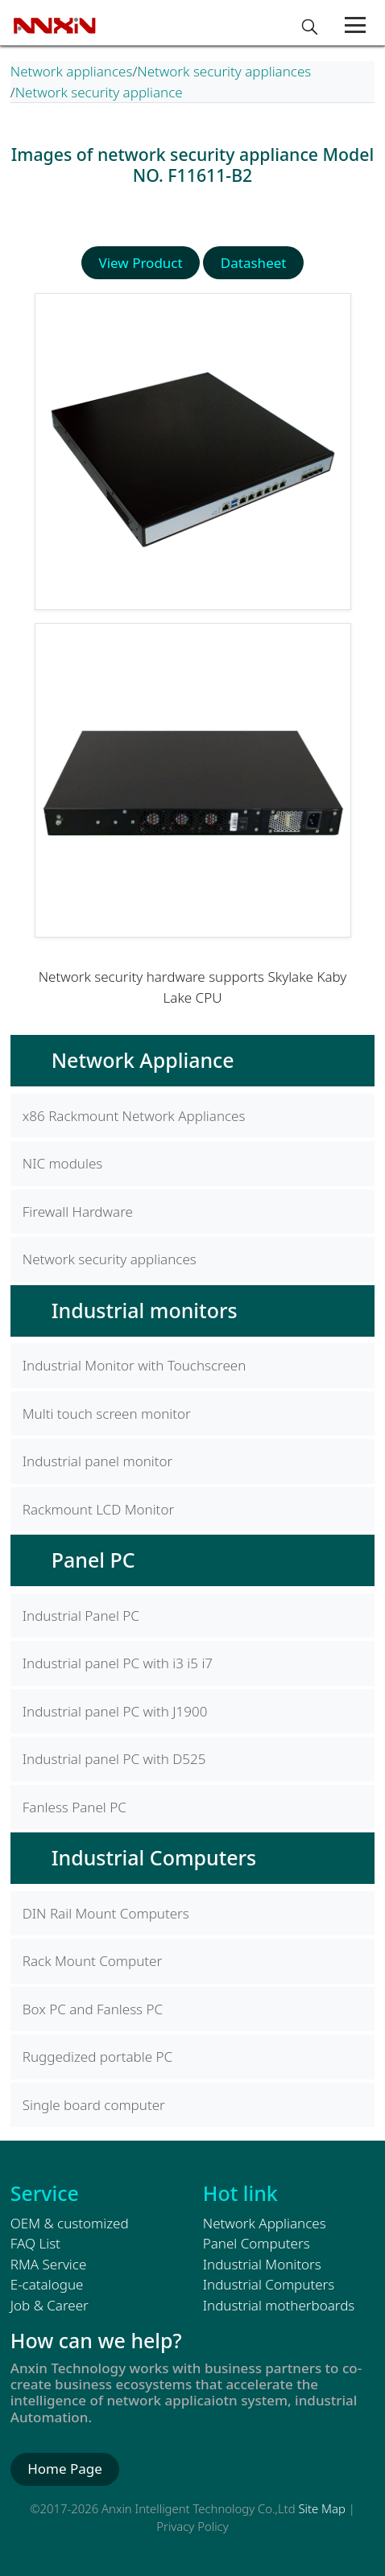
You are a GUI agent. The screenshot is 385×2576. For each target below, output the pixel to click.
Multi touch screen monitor (107, 1413)
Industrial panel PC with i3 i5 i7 (118, 1663)
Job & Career (49, 2305)
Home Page (64, 2468)
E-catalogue (47, 2284)
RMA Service (48, 2264)
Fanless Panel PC (74, 1807)
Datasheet (254, 262)
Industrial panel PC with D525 (114, 1759)
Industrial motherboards (279, 2305)
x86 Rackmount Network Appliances (134, 1116)
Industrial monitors (145, 1310)
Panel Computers (256, 2243)
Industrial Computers (154, 1857)
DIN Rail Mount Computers (106, 1913)
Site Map (322, 2508)
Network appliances (71, 71)
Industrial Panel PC (81, 1615)
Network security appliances (224, 71)
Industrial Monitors (262, 2264)
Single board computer (94, 2105)
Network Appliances (264, 2223)
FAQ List (35, 2243)
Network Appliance (143, 1060)
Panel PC (93, 1559)
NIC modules (62, 1163)
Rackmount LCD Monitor (98, 1509)
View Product (141, 262)
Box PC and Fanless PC (93, 2009)
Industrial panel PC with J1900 (115, 1711)
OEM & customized (69, 2223)
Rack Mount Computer (92, 1961)
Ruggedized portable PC (97, 2056)
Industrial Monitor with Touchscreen (134, 1365)
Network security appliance (99, 92)
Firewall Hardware (78, 1211)
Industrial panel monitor (98, 1461)
